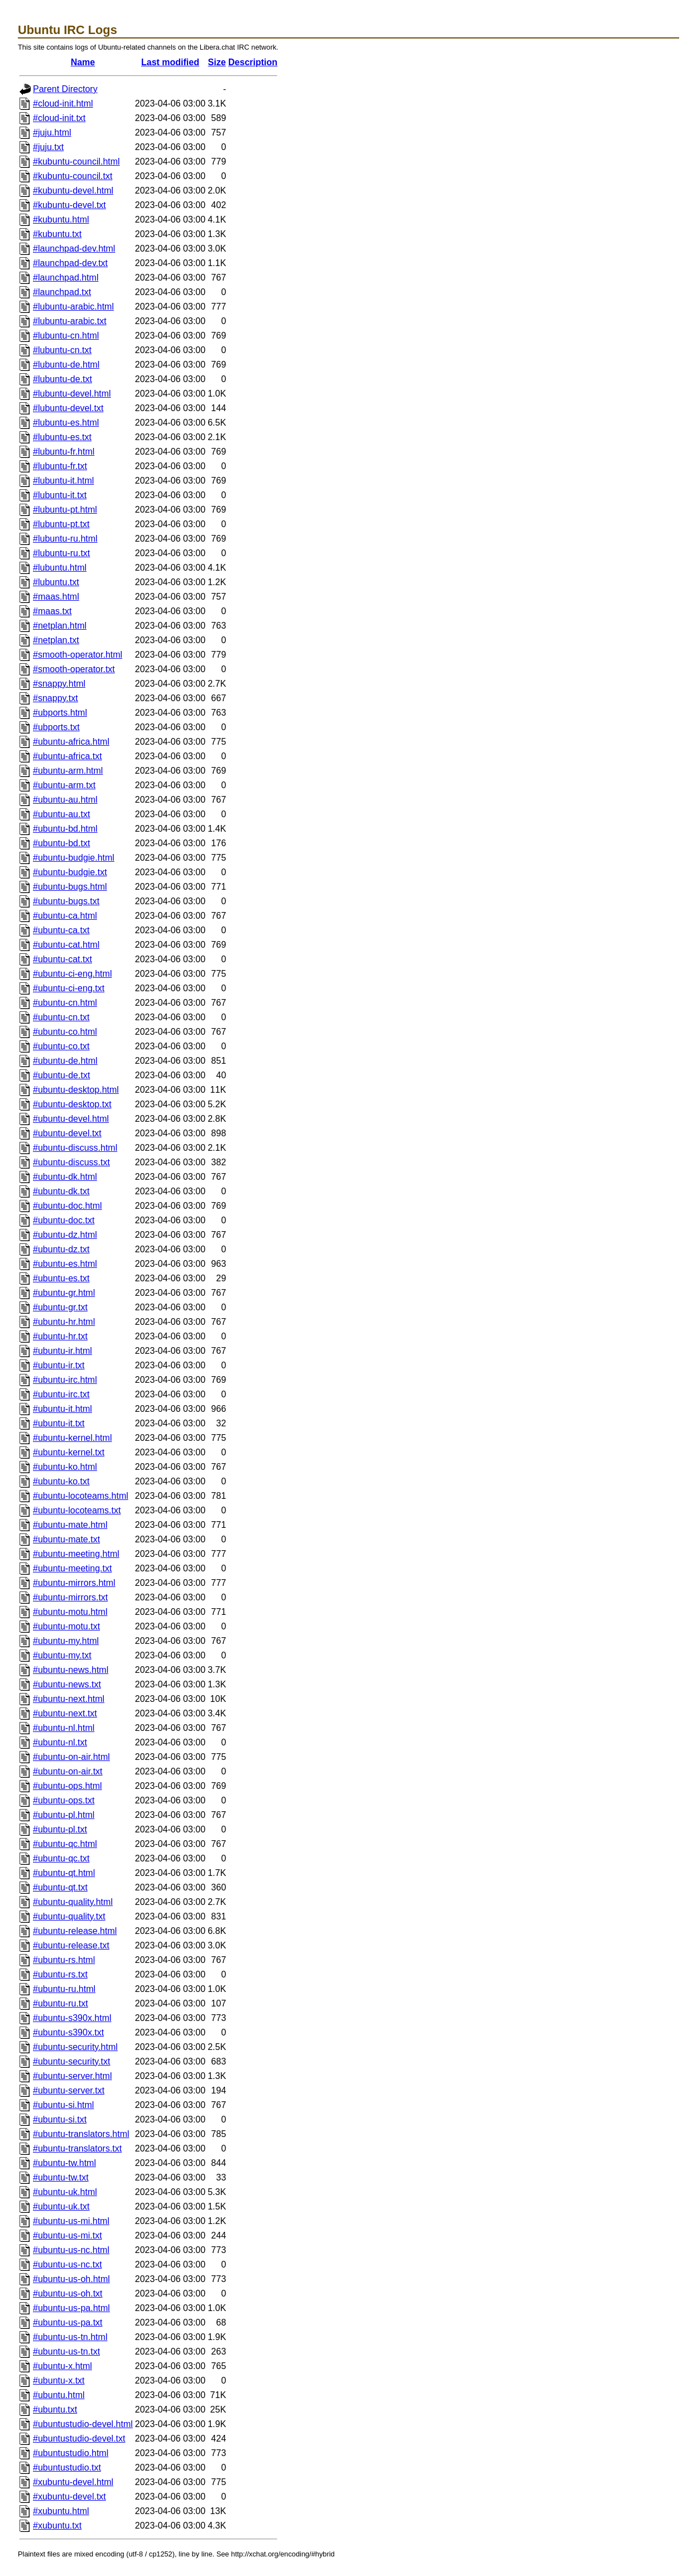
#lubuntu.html (59, 567)
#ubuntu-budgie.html (73, 857)
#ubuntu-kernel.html (72, 1438)
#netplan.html (59, 625)
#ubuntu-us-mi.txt (67, 2235)
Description (252, 62)
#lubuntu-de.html (66, 364)
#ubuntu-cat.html (66, 944)
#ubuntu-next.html (68, 1699)
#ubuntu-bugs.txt (66, 901)
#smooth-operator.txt (74, 669)
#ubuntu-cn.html (65, 1002)
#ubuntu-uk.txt (61, 2206)
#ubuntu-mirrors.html (74, 1583)
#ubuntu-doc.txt (63, 1220)
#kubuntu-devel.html (73, 190)
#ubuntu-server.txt (68, 2090)
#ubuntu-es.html (65, 1263)
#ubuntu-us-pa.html (71, 2308)
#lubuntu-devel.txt (68, 408)
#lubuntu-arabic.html (73, 306)
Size (217, 62)
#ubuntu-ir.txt (59, 1365)
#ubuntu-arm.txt (64, 785)
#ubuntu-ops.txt (63, 1800)
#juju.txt (48, 147)
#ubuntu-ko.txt (61, 1481)
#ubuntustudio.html (70, 2453)
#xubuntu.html (61, 2511)
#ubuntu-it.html (62, 1409)
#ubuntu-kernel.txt (68, 1452)
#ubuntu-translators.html (81, 2134)
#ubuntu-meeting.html (76, 1554)
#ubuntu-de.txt (61, 1075)
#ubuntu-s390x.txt (68, 2032)
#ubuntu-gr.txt (60, 1307)
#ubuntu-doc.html (67, 1205)
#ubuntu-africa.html (71, 741)
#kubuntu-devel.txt (69, 205)
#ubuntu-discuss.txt (71, 1162)
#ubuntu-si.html (63, 2105)
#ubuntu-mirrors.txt (70, 1597)
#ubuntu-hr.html (64, 1321)
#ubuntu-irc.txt (61, 1394)
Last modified (170, 62)
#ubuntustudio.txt (67, 2467)
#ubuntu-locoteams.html (80, 1496)
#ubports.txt (56, 727)
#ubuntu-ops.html (67, 1786)
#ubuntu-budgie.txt (70, 872)
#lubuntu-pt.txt (61, 524)
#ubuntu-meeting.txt (72, 1568)
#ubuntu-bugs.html (70, 886)
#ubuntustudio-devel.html (83, 2424)
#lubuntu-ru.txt (61, 553)
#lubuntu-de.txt (62, 379)
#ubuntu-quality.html (73, 1902)
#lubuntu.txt (56, 582)
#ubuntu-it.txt (59, 1423)
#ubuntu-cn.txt (61, 1017)
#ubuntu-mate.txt (66, 1539)
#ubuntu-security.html (75, 2047)
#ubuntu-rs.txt (60, 1974)
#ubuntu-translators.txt (77, 2148)
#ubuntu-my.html (66, 1641)
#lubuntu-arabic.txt (70, 321)
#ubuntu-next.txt (65, 1713)
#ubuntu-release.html (75, 1931)
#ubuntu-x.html (62, 2366)
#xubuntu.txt (57, 2525)
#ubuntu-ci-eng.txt (68, 988)
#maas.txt (52, 611)
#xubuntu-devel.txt (69, 2496)
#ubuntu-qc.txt (61, 1858)
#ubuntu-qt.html (64, 1873)
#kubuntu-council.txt (72, 176)
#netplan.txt (56, 640)
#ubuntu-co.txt (61, 1046)
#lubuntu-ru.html (65, 538)
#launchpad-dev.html (74, 248)
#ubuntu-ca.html (65, 915)
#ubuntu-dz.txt (61, 1249)
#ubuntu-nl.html (63, 1728)
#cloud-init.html (63, 103)
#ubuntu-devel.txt (67, 1133)
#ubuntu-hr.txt (60, 1336)
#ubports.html (60, 712)
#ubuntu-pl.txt (60, 1829)
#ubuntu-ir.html (62, 1350)
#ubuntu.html (59, 2395)
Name (83, 62)
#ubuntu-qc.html (65, 1844)
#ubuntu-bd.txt (61, 843)
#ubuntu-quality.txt (69, 1916)
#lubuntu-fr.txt (60, 466)
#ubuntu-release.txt (71, 1945)
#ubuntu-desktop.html (76, 1089)
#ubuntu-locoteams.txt (77, 1510)
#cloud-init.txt (59, 118)
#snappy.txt (55, 698)
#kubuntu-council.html (76, 161)
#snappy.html (59, 683)
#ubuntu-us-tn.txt (66, 2351)
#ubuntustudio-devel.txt (79, 2438)
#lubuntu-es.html (66, 422)
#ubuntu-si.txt (59, 2119)
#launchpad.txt (62, 292)
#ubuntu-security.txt (71, 2061)
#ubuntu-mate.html (70, 1525)
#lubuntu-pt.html (65, 509)
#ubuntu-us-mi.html (71, 2221)
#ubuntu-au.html (65, 799)
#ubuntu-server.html (72, 2076)
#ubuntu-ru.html (64, 1989)
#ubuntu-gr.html (64, 1292)
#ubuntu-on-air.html (71, 1757)
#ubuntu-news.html (70, 1670)
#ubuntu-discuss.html (75, 1147)
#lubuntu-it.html (63, 480)
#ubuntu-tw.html (64, 2163)
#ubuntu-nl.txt (60, 1742)
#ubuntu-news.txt (67, 1684)
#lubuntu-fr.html (63, 451)
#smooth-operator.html (77, 654)
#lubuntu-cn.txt (62, 350)
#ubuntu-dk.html (65, 1176)
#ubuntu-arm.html (68, 770)
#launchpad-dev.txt (70, 263)
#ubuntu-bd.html (65, 828)
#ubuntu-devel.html (71, 1118)
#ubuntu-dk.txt (61, 1191)
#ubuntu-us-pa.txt (68, 2322)
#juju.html (52, 132)
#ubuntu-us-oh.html (71, 2279)
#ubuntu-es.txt (61, 1278)
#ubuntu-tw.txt (61, 2177)
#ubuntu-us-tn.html (70, 2337)
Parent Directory (65, 89)
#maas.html (56, 596)
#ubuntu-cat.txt (62, 959)
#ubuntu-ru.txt (60, 2003)
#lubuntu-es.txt (62, 437)
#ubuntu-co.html (65, 1031)
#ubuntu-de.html (65, 1060)
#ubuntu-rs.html (64, 1960)
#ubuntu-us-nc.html (71, 2250)
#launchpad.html (65, 277)
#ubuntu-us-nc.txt (67, 2264)
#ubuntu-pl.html (63, 1815)
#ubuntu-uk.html (65, 2192)
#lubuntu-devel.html (72, 393)
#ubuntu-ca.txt (61, 930)
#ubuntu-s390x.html (72, 2018)
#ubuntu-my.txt (62, 1655)
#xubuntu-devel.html (73, 2482)
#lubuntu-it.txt (59, 495)
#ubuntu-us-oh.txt (68, 2293)
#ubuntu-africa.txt (67, 756)
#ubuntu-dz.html (65, 1234)
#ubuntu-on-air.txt (68, 1771)
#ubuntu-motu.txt (66, 1626)
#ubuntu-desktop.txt (72, 1104)
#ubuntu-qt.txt (60, 1887)
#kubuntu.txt (57, 234)
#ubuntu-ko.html (65, 1467)
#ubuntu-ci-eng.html (72, 973)
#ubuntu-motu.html (70, 1612)
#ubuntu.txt (55, 2409)
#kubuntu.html (61, 219)
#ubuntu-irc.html (65, 1380)
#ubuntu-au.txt (61, 814)
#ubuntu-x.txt (59, 2380)
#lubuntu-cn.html (66, 335)
